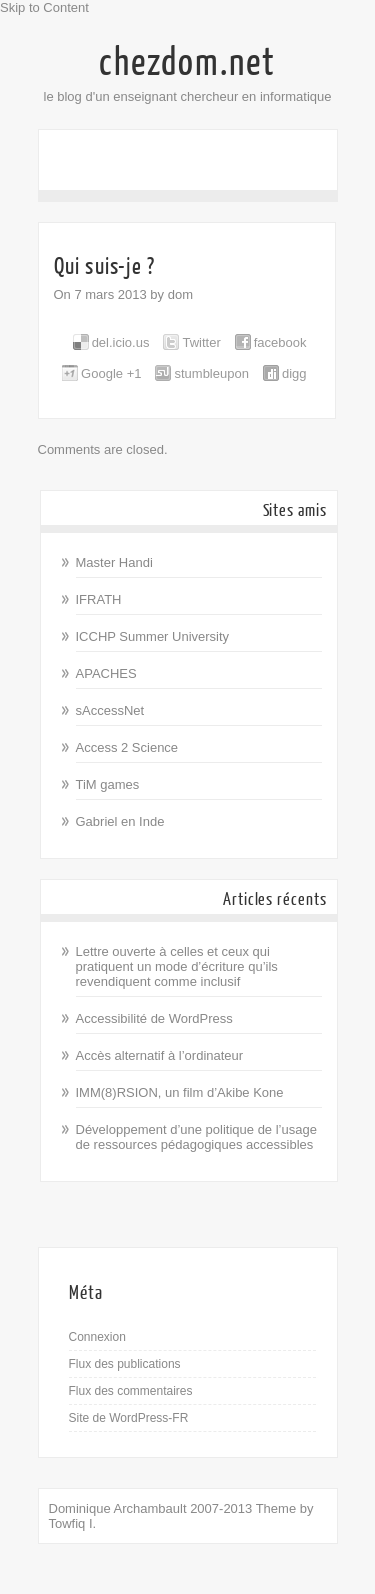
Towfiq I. (73, 1523)
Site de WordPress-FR (129, 1418)
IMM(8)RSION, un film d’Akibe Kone (180, 1092)
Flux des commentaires (131, 1391)
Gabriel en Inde (120, 821)
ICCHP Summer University (153, 636)
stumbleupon (211, 373)
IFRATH (99, 599)
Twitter (201, 342)
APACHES (106, 673)
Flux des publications (125, 1364)
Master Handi (114, 562)
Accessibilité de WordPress (154, 1018)
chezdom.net (187, 63)
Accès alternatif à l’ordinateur (160, 1055)
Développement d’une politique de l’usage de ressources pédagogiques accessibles (196, 1137)
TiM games (108, 784)
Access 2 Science (127, 747)
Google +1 (111, 373)
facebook (280, 342)
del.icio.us (121, 342)
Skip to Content (44, 7)
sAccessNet (110, 710)
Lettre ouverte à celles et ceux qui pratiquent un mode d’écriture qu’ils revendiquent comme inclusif (177, 966)
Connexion (97, 1337)
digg (294, 373)
